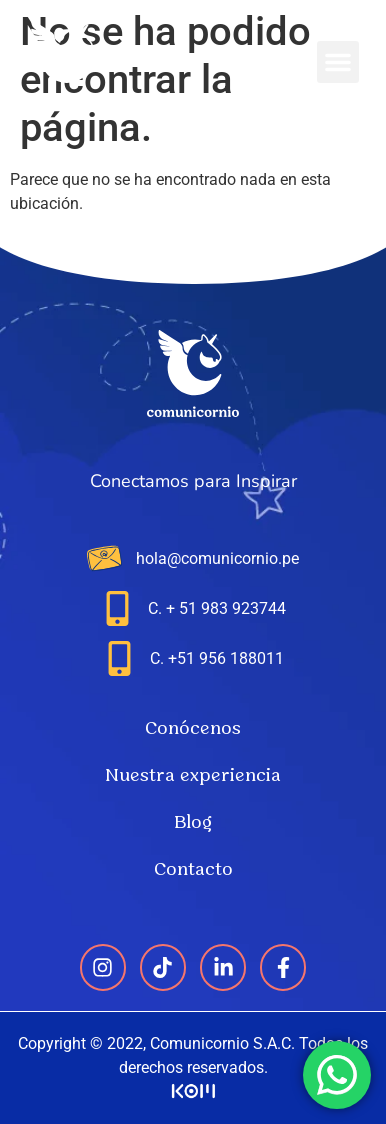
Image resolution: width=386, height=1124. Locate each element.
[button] (338, 62)
